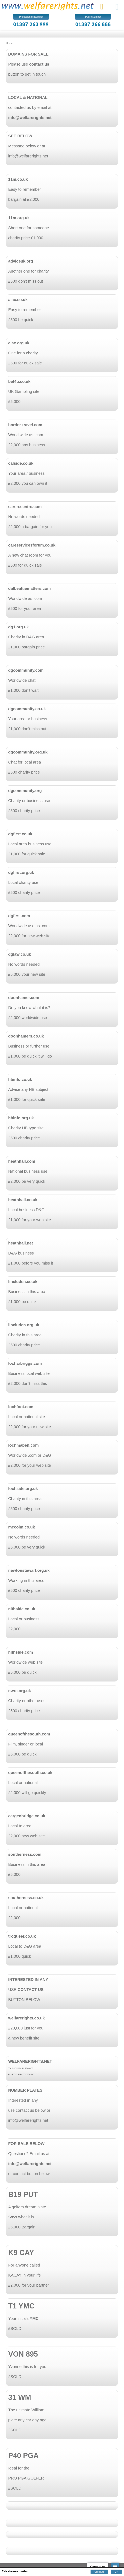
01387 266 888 (93, 24)
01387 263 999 (31, 24)
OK (116, 2572)
